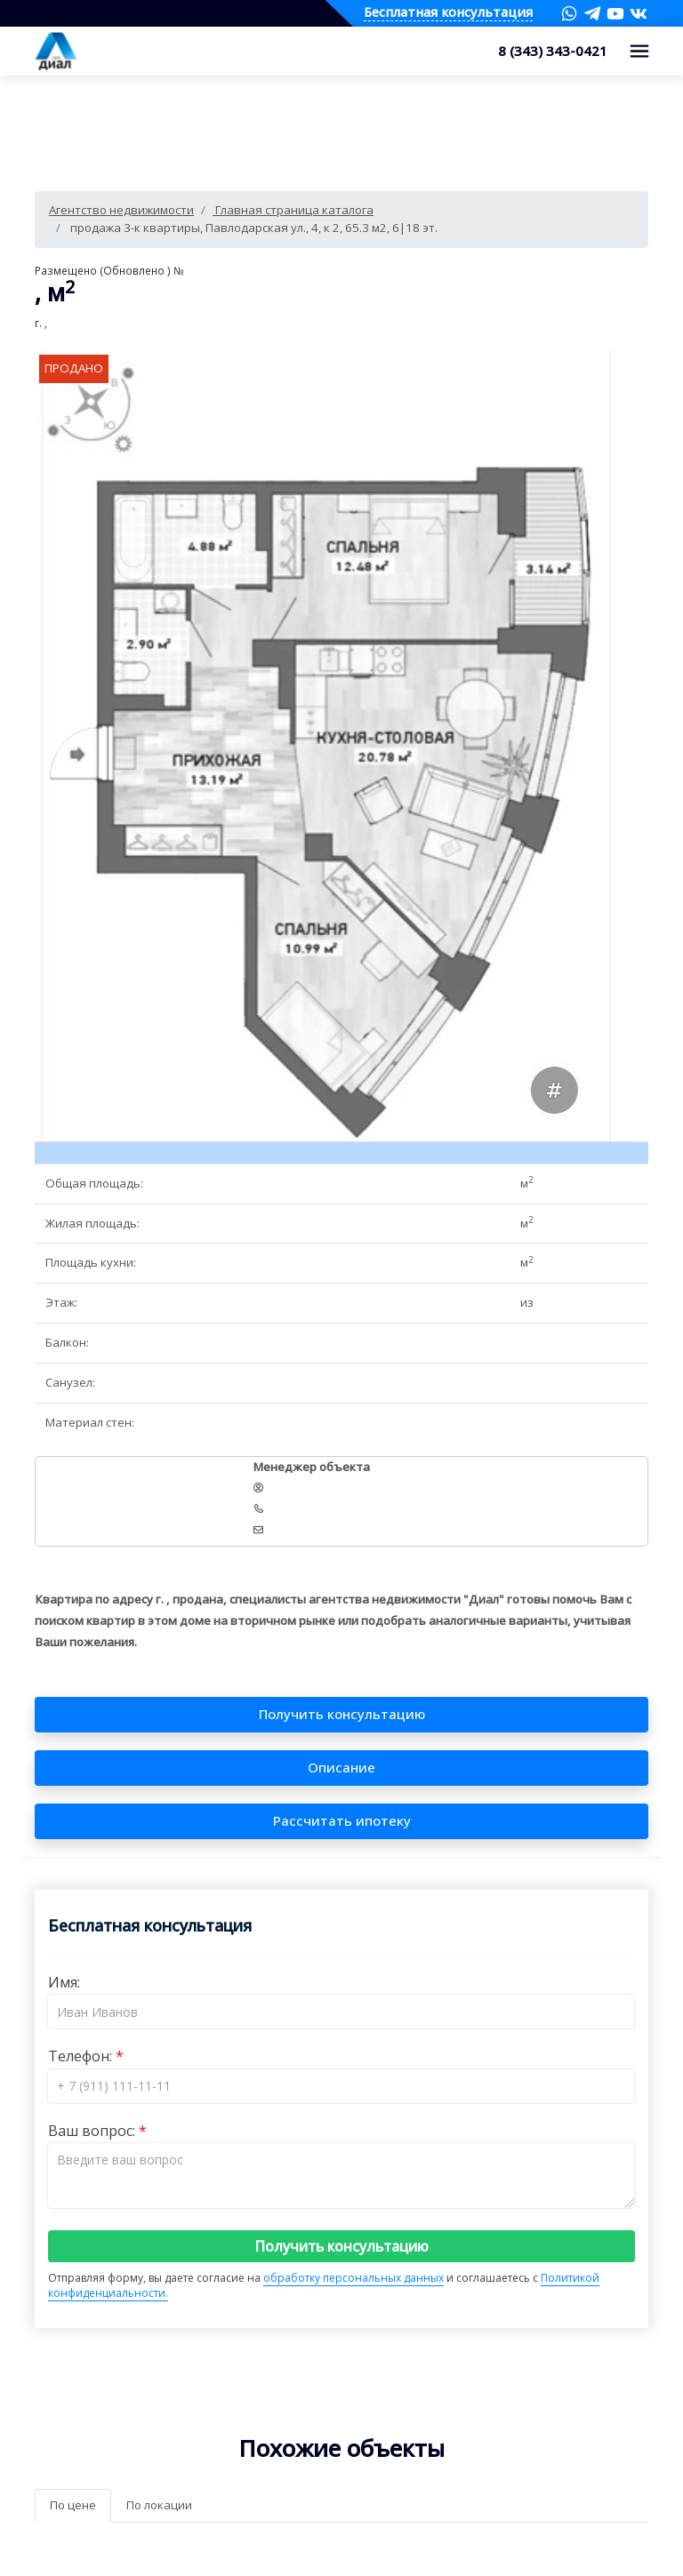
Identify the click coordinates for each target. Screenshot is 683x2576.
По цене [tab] (73, 2505)
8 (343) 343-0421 (552, 51)
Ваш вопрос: (93, 2130)
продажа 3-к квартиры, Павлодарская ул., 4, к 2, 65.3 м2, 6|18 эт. (253, 228)
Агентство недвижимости (121, 210)
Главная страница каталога (293, 210)
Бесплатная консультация (448, 12)
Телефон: (82, 2056)
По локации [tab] (159, 2505)
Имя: (64, 1982)
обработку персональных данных (353, 2277)
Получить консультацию (341, 2246)
